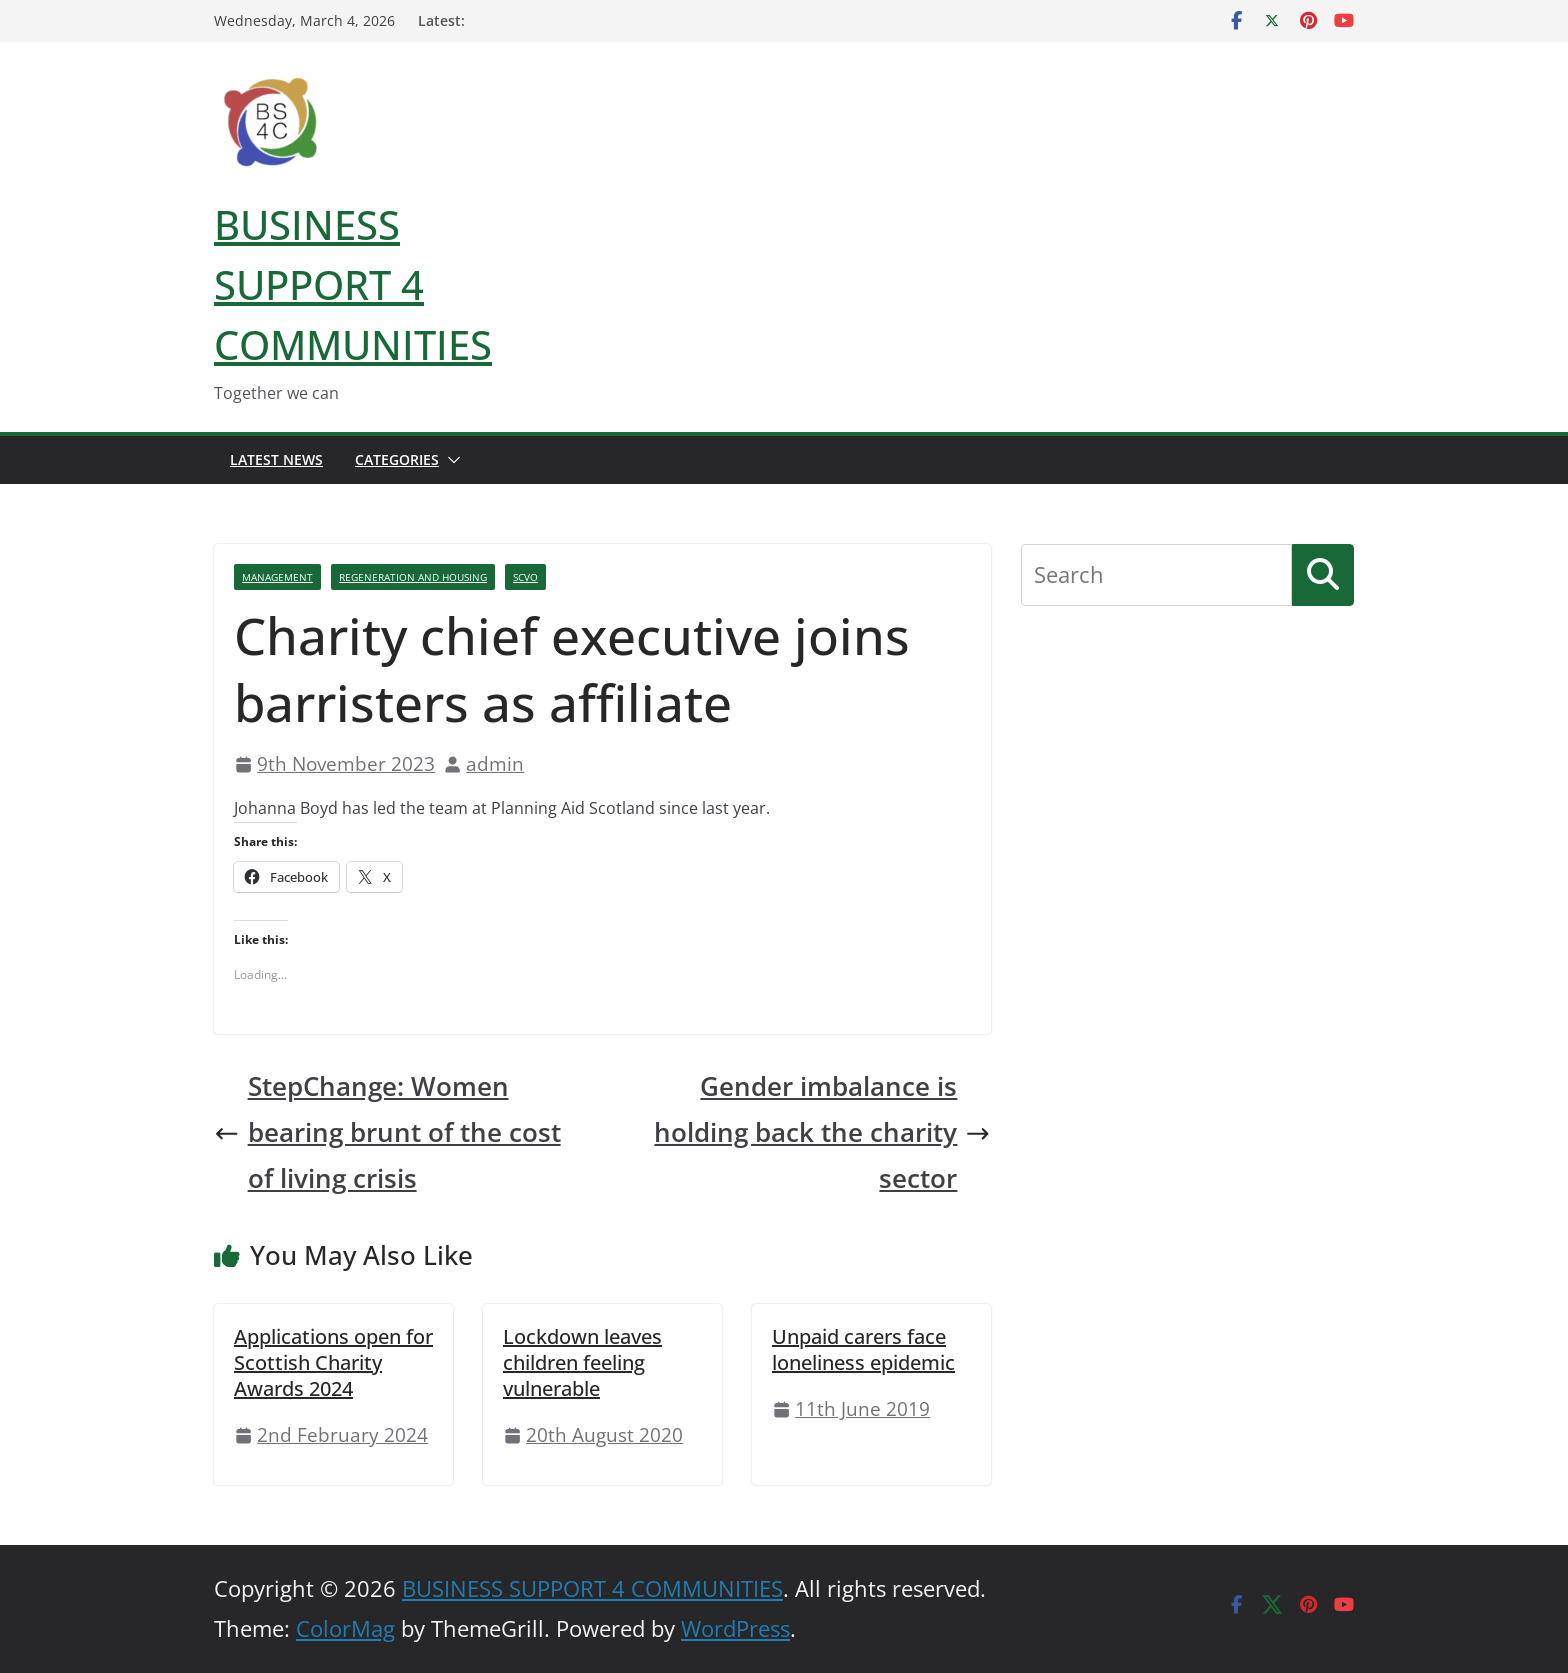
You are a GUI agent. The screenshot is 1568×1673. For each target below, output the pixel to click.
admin (495, 763)
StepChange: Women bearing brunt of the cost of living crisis (387, 1132)
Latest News (276, 459)
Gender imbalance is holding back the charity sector (822, 1132)
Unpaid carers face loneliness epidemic (863, 1349)
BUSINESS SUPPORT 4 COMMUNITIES (353, 284)
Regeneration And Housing (413, 577)
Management (277, 577)
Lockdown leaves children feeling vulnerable (582, 1362)
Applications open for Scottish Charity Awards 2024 (333, 1362)
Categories (397, 459)
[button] (450, 460)
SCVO (525, 577)
